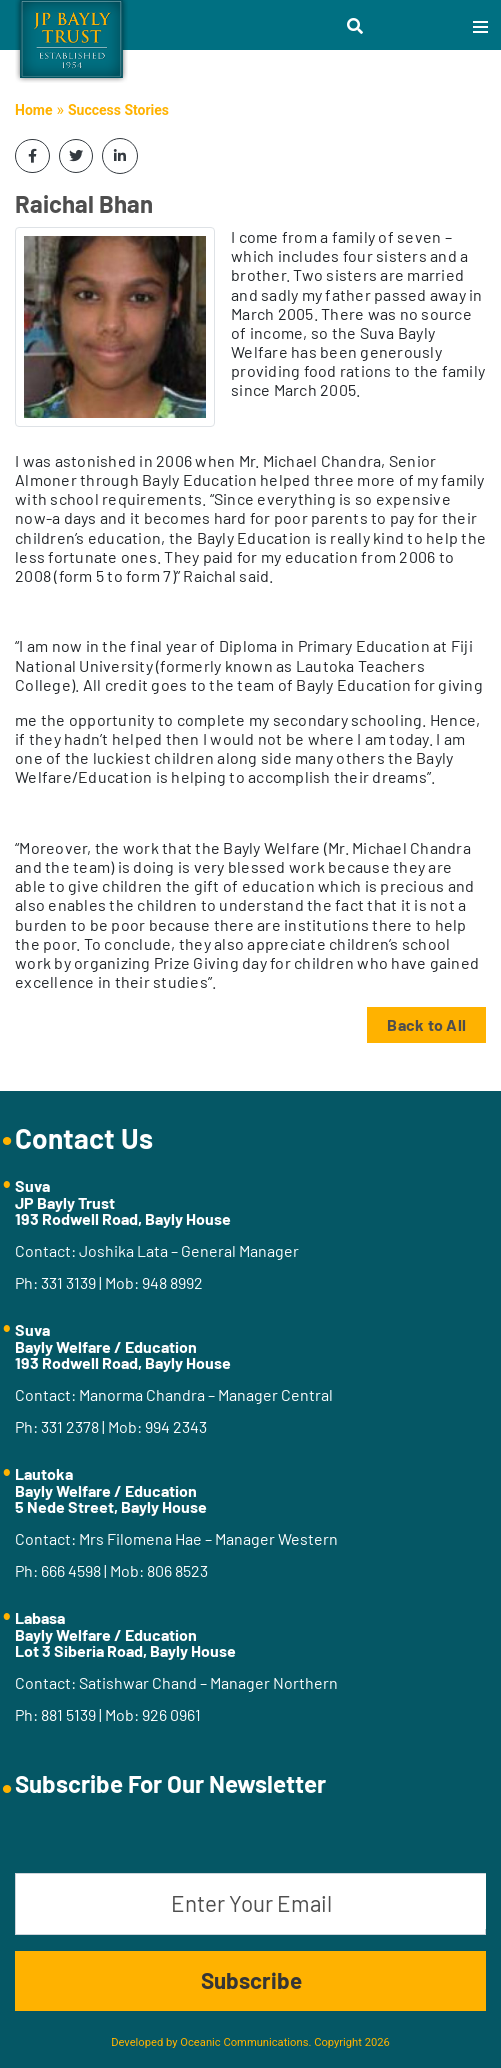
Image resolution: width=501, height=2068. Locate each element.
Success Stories (118, 110)
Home (33, 110)
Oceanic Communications (244, 2042)
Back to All (426, 1024)
